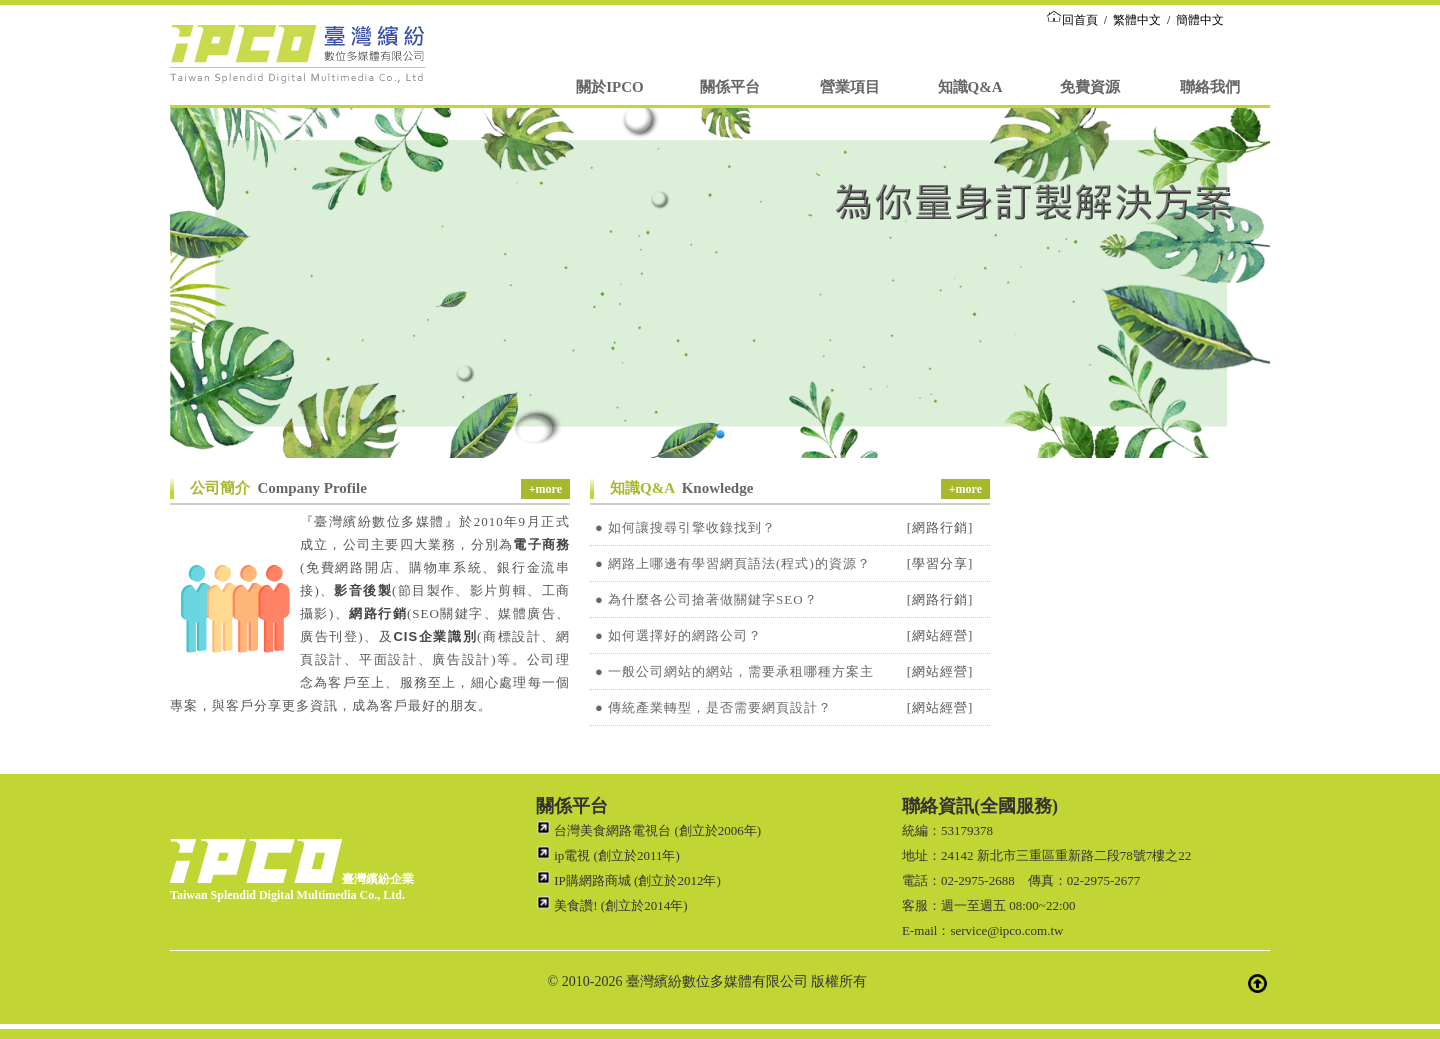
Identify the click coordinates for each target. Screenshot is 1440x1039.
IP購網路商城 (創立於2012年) (628, 880)
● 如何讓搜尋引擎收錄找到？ (685, 527)
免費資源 (1090, 87)
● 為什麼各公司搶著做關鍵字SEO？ (706, 599)
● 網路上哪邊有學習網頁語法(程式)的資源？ (733, 563)
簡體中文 (1200, 20)
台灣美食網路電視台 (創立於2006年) (648, 830)
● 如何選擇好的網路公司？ (678, 635)
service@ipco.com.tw (1006, 930)
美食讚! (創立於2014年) (612, 905)
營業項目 (850, 87)
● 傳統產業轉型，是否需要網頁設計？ (713, 707)
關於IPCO (610, 87)
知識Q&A (970, 87)
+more (545, 489)
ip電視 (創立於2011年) (608, 855)
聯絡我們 (1210, 87)
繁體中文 (1137, 20)
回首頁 (1072, 20)
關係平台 (730, 87)
